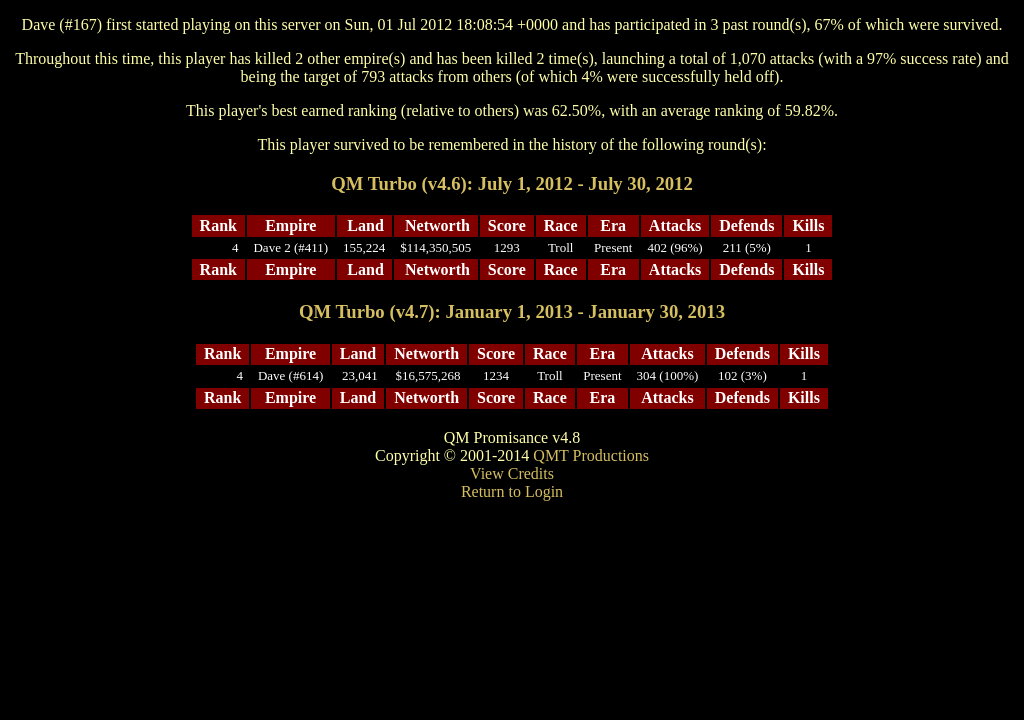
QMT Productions (591, 455)
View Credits (512, 473)
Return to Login (512, 491)
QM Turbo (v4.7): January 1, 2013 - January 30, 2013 (512, 311)
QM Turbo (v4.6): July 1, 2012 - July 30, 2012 (512, 183)
